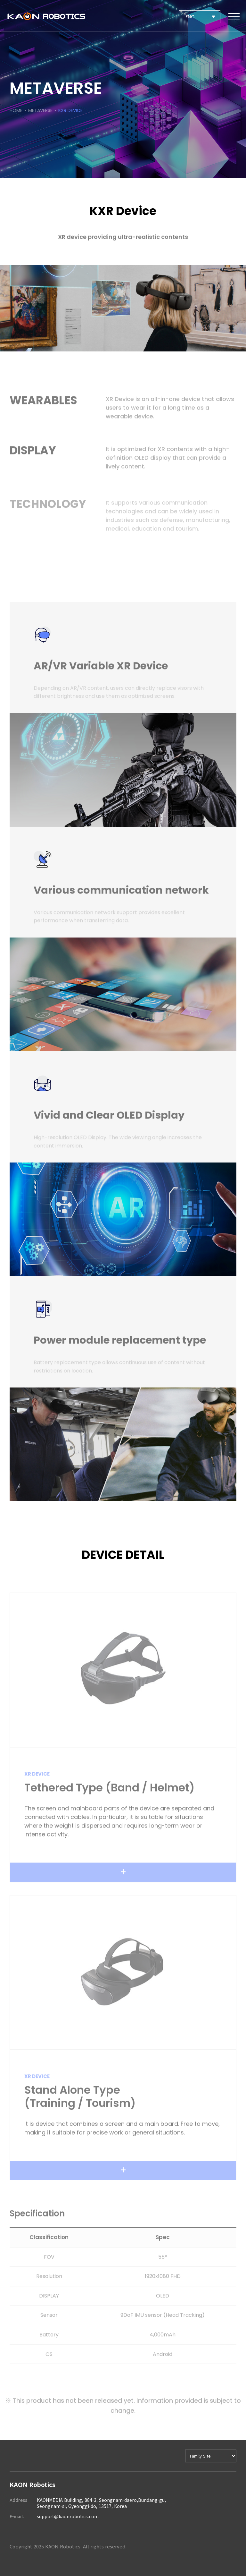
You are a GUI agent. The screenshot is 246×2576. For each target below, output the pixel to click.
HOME (16, 111)
